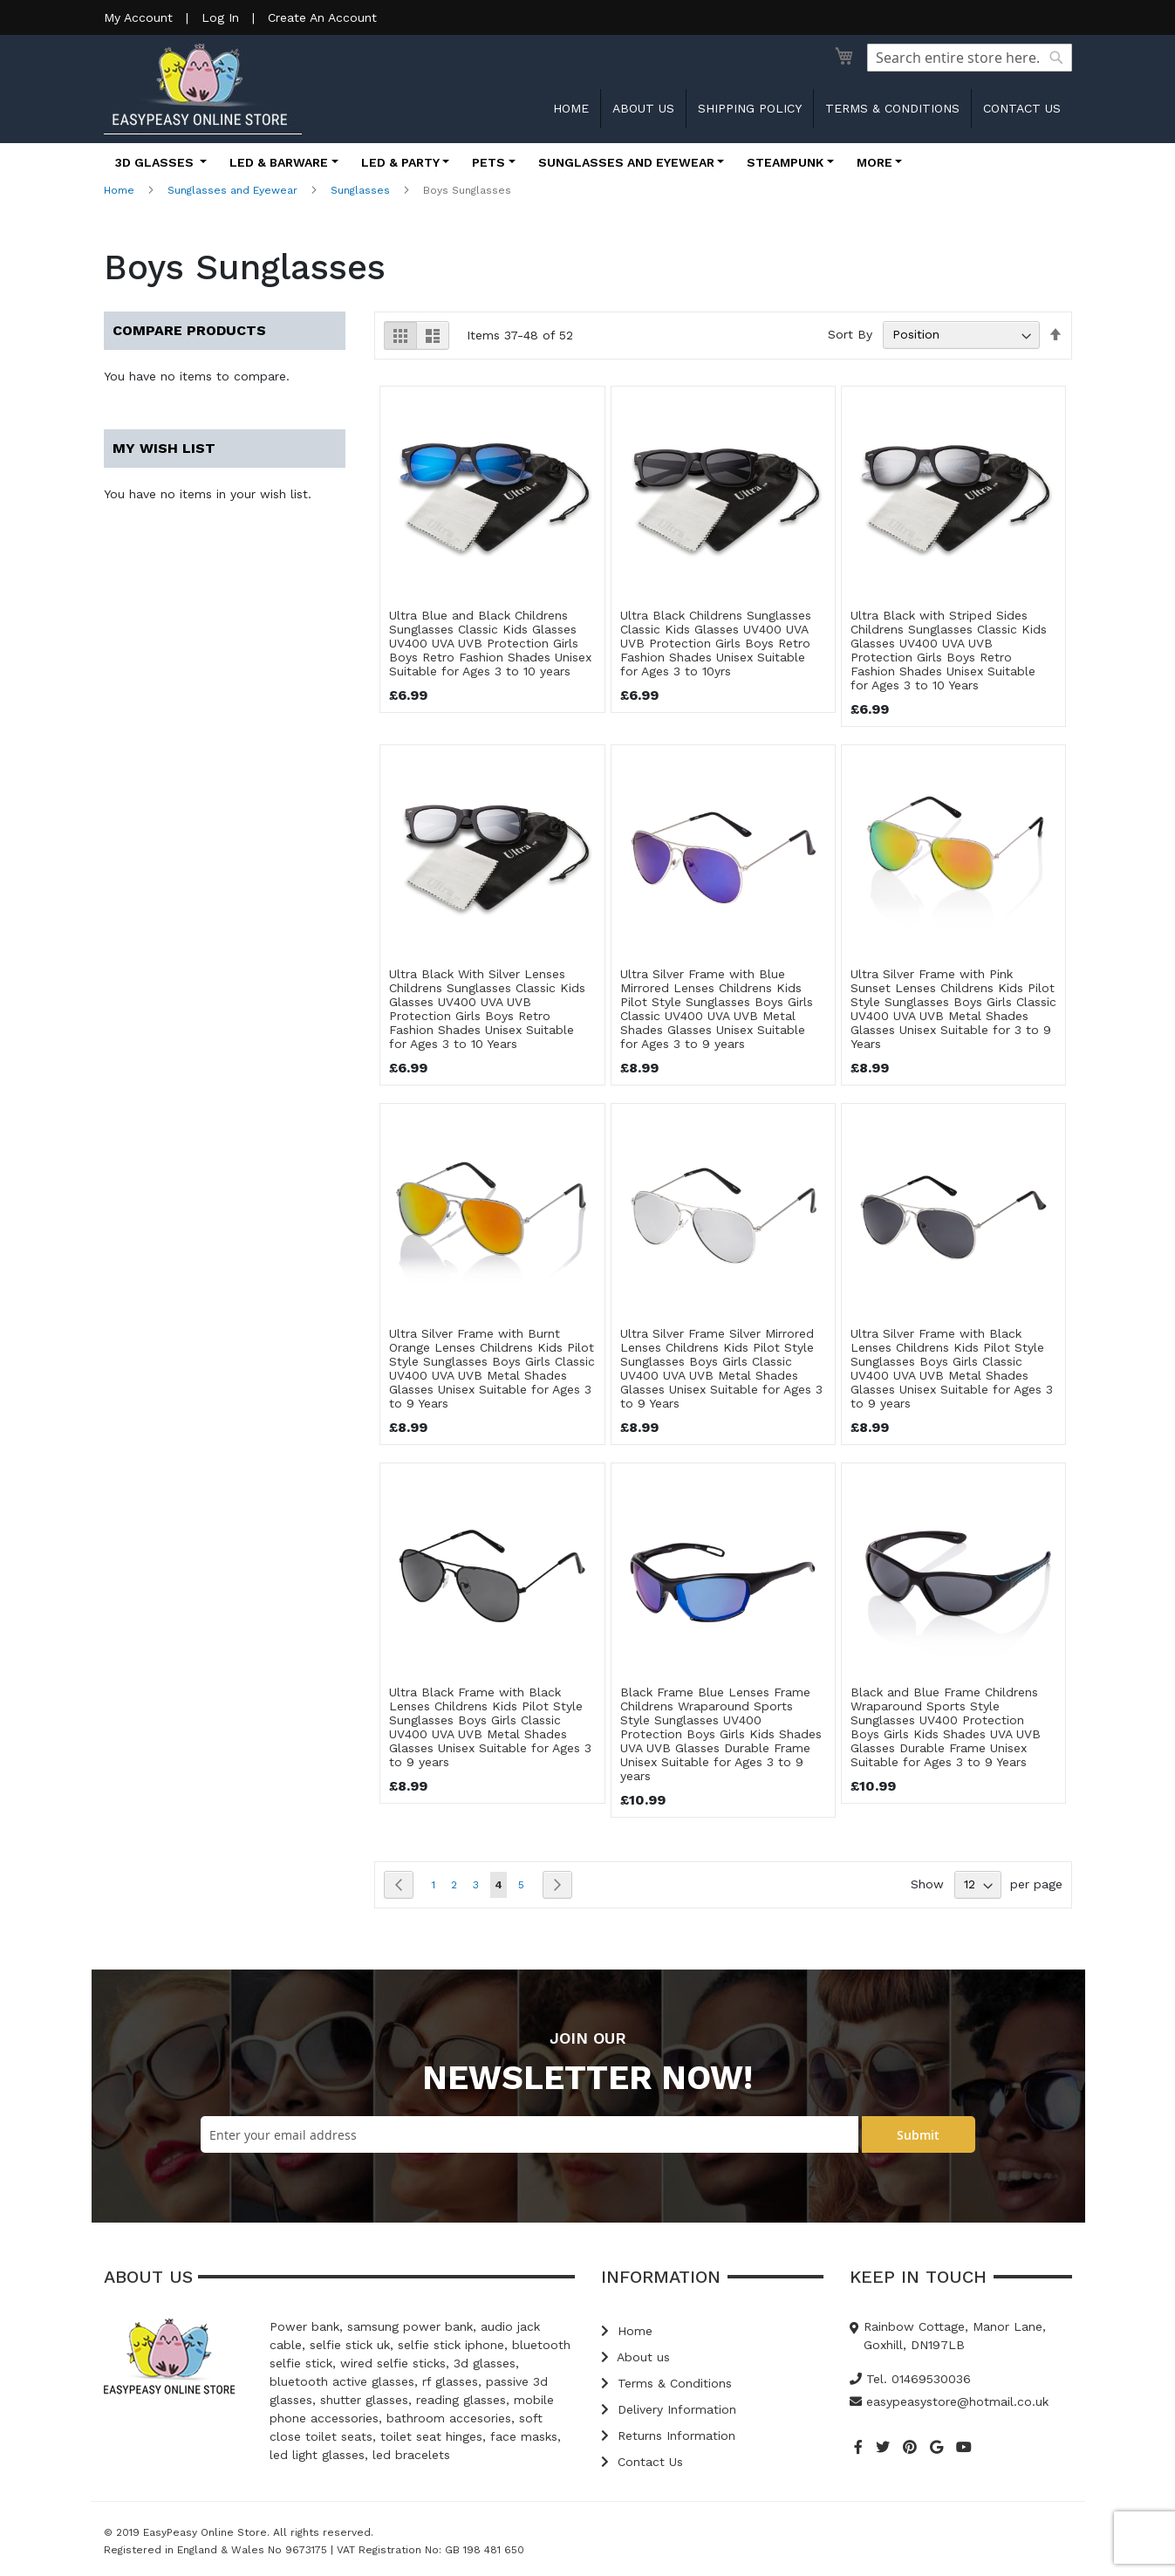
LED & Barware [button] (278, 162)
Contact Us (642, 2462)
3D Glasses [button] (156, 162)
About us (643, 108)
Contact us (1022, 108)
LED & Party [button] (400, 162)
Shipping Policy (750, 108)
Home (571, 108)
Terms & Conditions (892, 108)
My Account (138, 17)
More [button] (874, 162)
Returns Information (668, 2435)
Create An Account (322, 17)
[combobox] (969, 58)
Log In (220, 17)
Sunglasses (360, 190)
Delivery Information (668, 2409)
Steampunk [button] (785, 162)
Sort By (850, 334)
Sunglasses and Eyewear (232, 190)
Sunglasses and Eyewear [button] (626, 162)
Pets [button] (488, 162)
